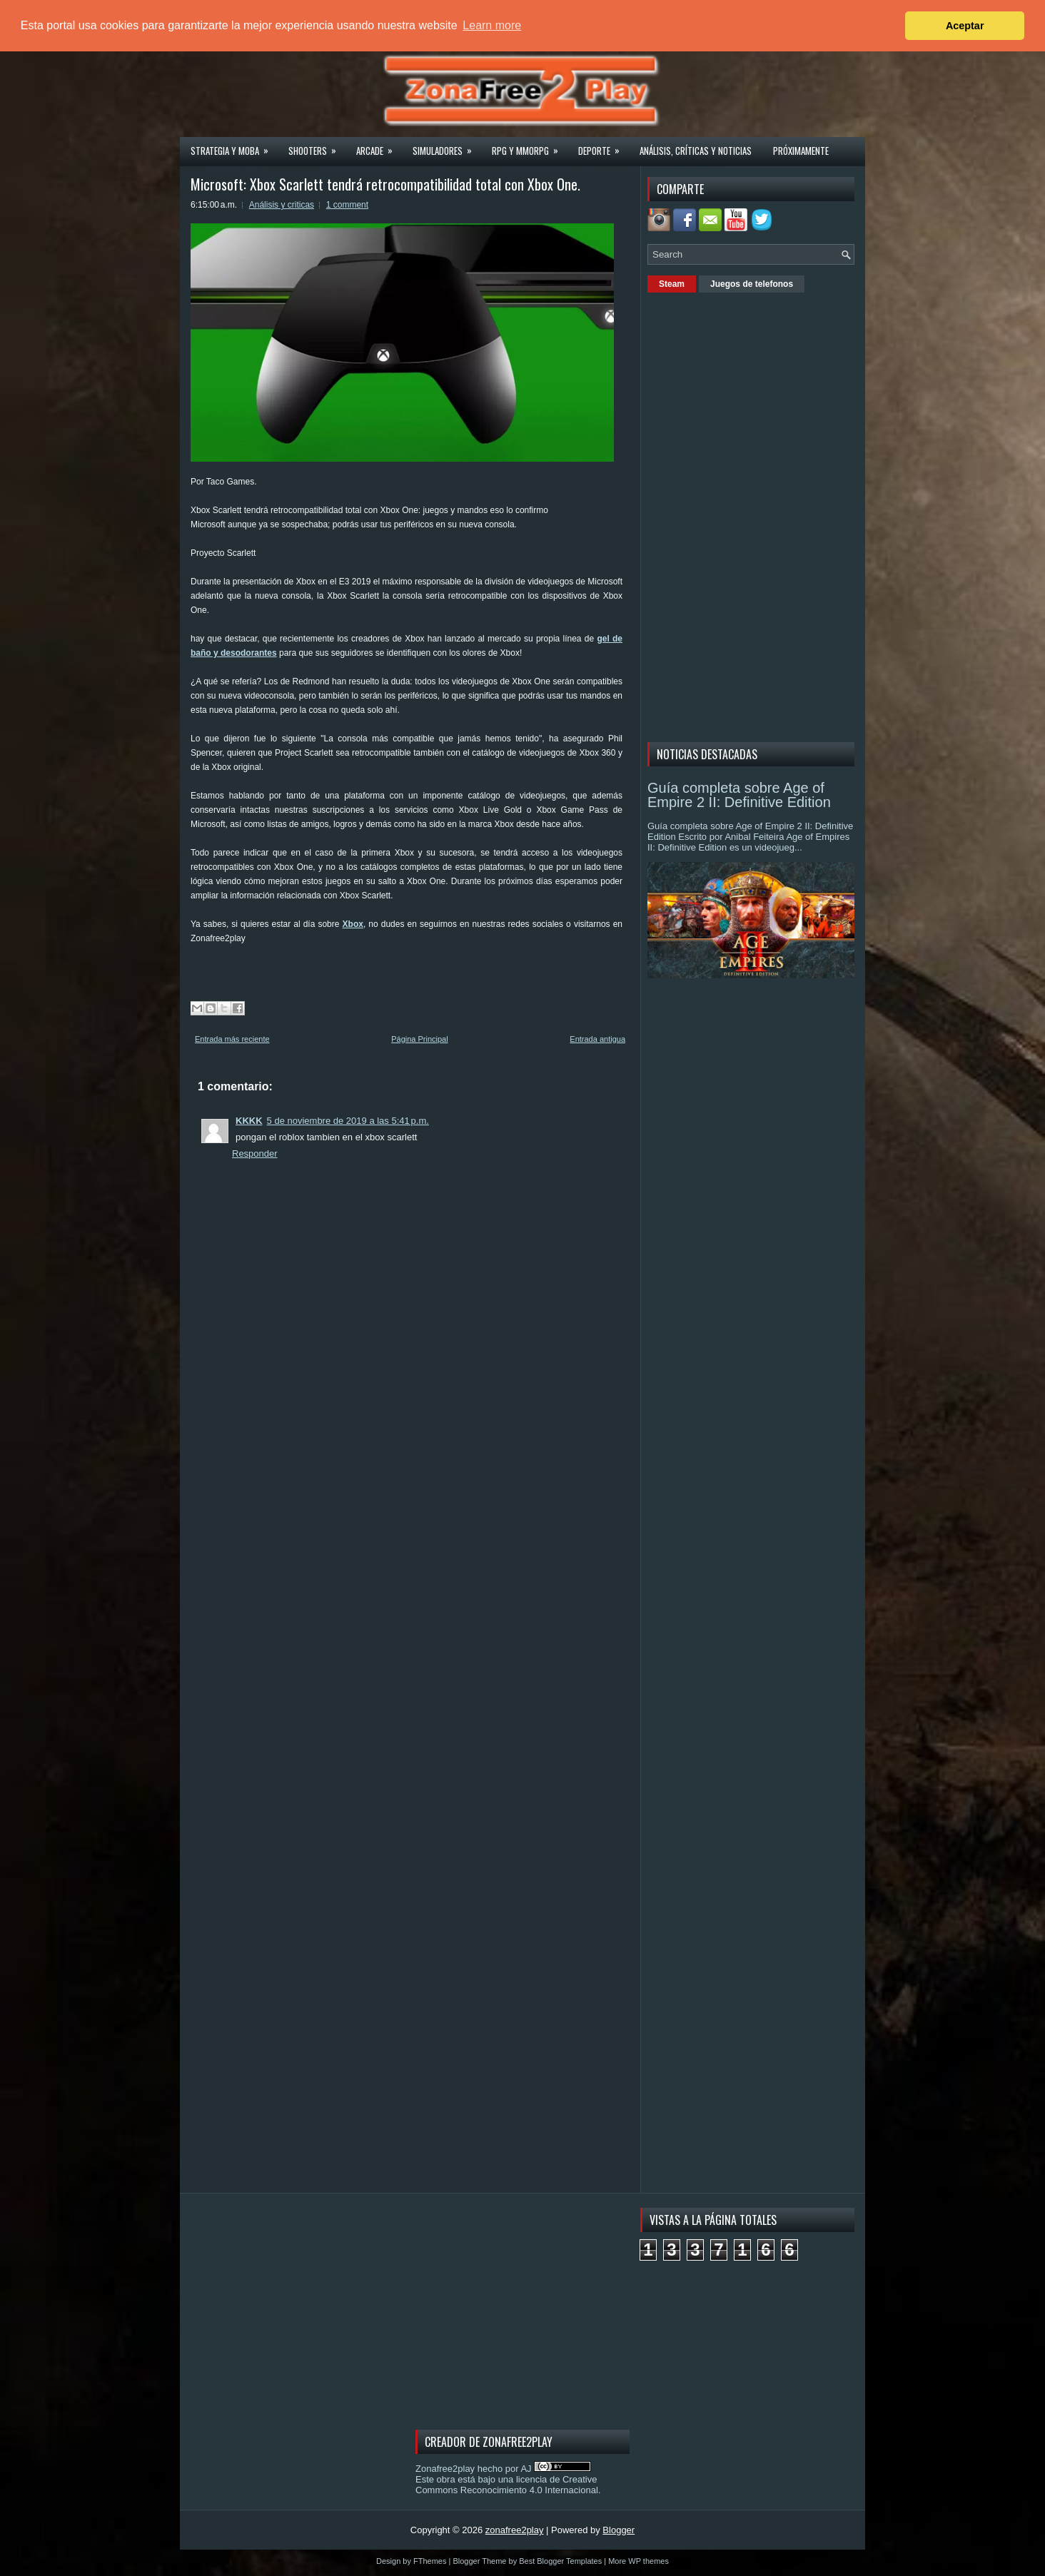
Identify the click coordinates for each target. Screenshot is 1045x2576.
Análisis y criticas (281, 205)
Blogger (618, 2530)
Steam (672, 284)
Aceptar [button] (965, 25)
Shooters (316, 146)
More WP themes (638, 2561)
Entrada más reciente (232, 1039)
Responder (255, 1153)
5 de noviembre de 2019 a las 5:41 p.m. (348, 1120)
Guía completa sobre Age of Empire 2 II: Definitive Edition (739, 795)
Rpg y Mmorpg (529, 146)
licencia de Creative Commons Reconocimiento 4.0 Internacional (506, 2484)
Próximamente (801, 150)
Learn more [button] (492, 25)
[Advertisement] (754, 515)
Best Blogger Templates (560, 2561)
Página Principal (419, 1039)
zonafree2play (514, 2530)
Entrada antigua (597, 1039)
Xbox (353, 924)
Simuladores (447, 146)
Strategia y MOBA (234, 146)
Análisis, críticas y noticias (696, 150)
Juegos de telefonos (751, 284)
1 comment (347, 205)
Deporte (603, 146)
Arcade (379, 146)
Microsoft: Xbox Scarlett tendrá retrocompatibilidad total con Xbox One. (385, 184)
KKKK (249, 1120)
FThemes (429, 2561)
